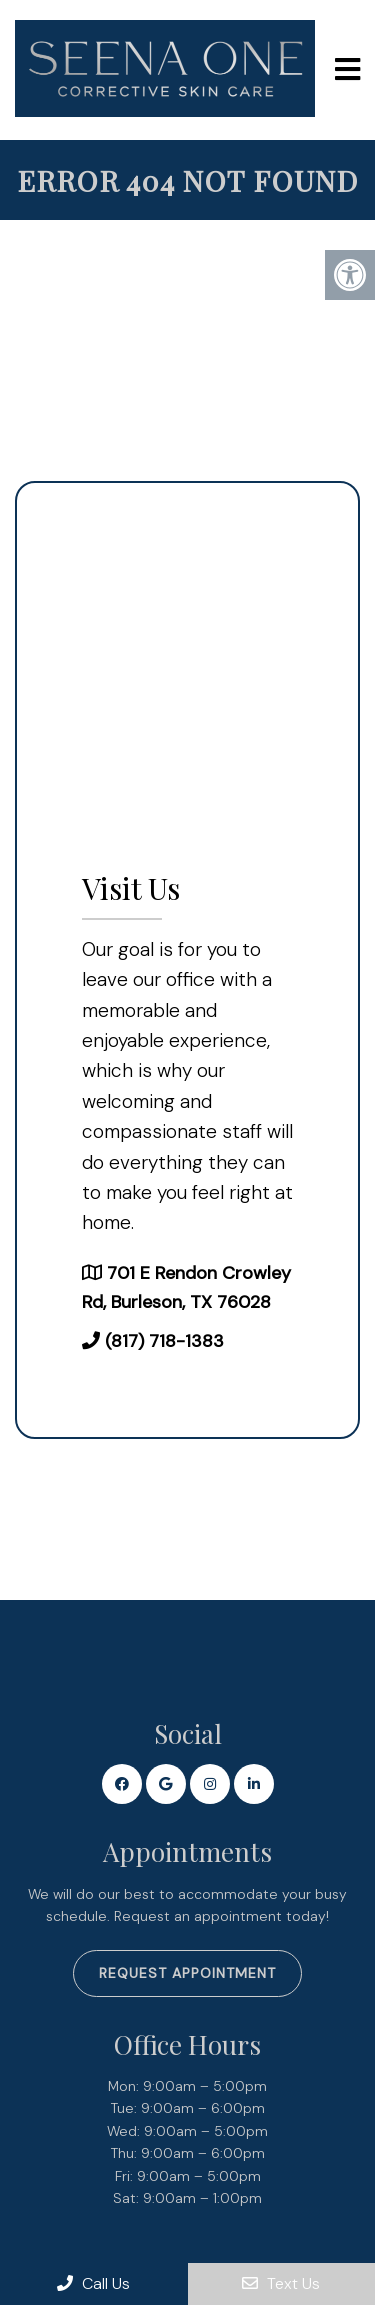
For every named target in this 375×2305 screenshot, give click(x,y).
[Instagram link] (210, 1784)
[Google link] (166, 1784)
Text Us (281, 2283)
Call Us (93, 2283)
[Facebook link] (122, 1784)
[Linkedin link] (254, 1784)
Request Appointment (187, 1973)
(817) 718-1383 (164, 1341)
